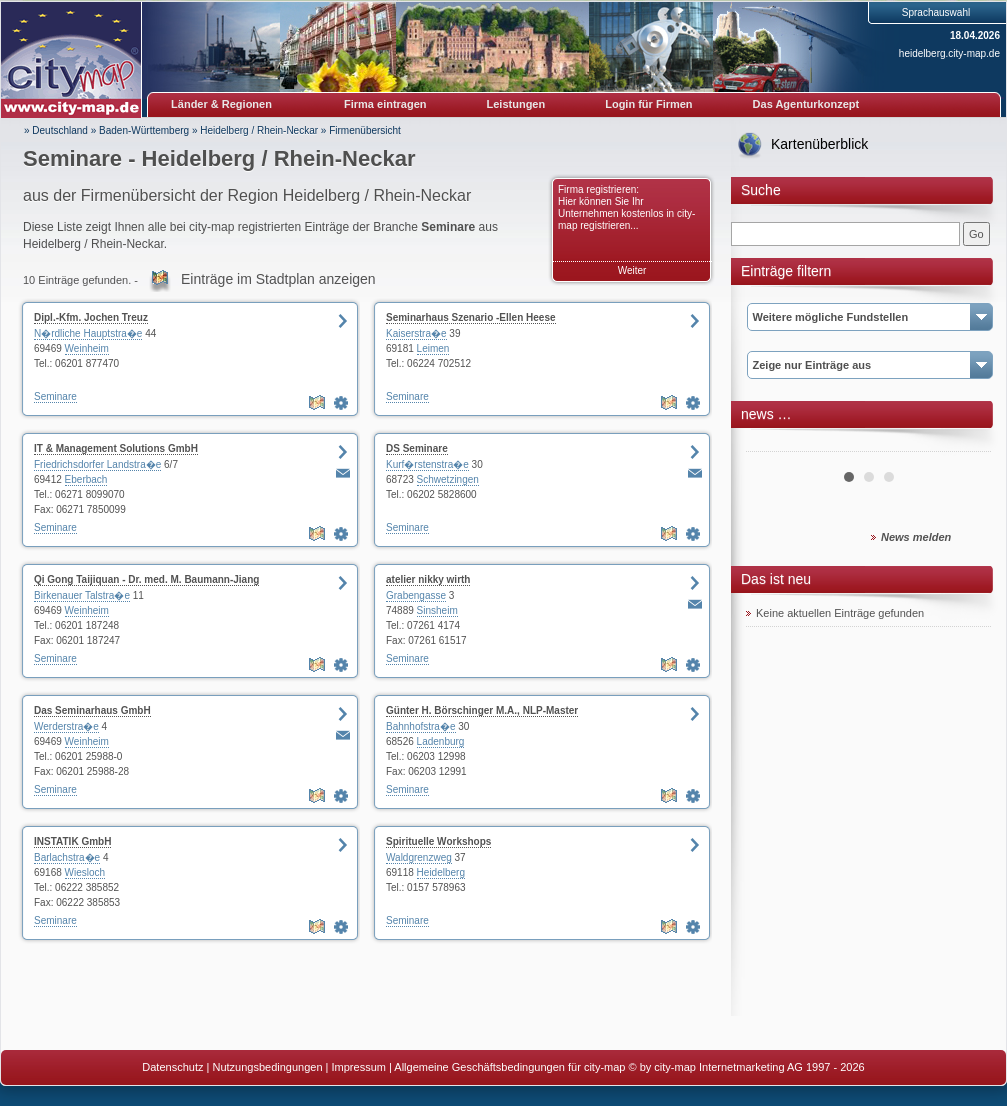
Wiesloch (85, 872)
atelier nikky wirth (428, 579)
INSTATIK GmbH (72, 841)
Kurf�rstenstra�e (427, 464)
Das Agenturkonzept (806, 104)
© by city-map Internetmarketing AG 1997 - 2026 (747, 1067)
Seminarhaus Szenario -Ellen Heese (471, 317)
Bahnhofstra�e (421, 726)
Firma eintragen (385, 104)
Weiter (632, 270)
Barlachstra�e (67, 857)
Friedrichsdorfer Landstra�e (97, 464)
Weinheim (87, 348)
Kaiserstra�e (416, 333)
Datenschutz (172, 1067)
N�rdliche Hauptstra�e (88, 333)
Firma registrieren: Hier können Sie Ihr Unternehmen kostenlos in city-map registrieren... (626, 207)
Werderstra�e (66, 726)
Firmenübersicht (365, 130)
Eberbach (86, 479)
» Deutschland (56, 130)
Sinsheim (437, 610)
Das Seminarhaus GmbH (92, 710)
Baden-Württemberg (144, 130)
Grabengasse (416, 595)
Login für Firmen (648, 104)
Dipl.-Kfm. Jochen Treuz (91, 317)
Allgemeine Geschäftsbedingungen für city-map (509, 1067)
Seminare (55, 396)
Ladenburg (441, 741)
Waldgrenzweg (419, 857)
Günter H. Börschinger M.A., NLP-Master (482, 710)
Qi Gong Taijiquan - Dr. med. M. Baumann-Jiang (146, 579)
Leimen (433, 348)
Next (965, 444)
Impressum (359, 1067)
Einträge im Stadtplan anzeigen (278, 279)
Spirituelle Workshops (438, 841)
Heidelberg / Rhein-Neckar (259, 130)
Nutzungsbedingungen (267, 1067)
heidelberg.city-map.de (949, 53)
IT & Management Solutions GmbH (116, 448)
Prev (772, 444)
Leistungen (516, 104)
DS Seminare (417, 448)
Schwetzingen (448, 479)
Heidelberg (441, 872)
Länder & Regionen (221, 104)
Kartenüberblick (819, 144)
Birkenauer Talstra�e (82, 595)
